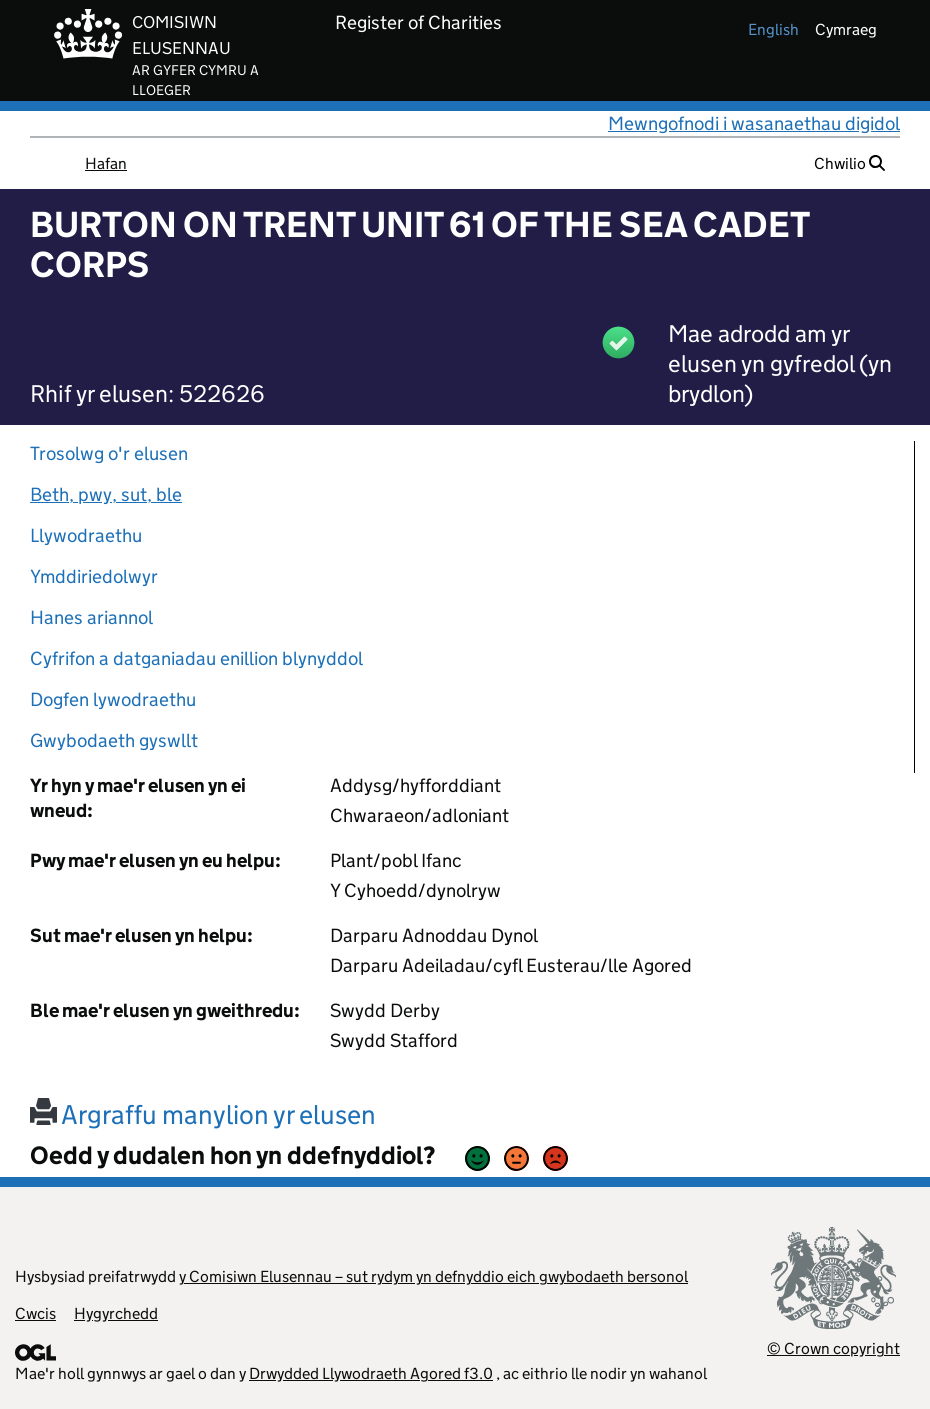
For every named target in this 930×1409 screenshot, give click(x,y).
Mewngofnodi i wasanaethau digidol (754, 123)
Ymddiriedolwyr (94, 576)
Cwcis (35, 1313)
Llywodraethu (86, 535)
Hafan (106, 163)
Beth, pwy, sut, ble (106, 494)
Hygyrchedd (116, 1313)
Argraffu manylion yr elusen (203, 1114)
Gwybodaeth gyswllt (114, 740)
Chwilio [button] (849, 163)
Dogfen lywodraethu (113, 699)
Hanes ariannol (91, 617)
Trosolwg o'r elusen (109, 453)
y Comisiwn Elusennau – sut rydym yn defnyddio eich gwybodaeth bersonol (433, 1276)
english (773, 29)
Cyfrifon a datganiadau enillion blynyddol (196, 658)
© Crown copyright (833, 1348)
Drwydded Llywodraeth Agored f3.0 (371, 1373)
